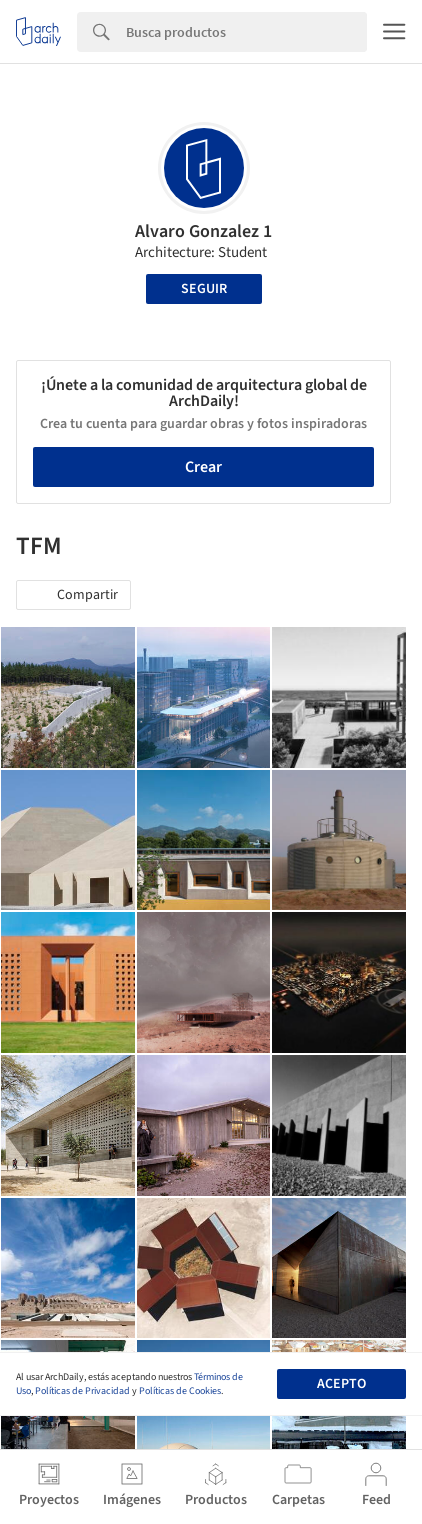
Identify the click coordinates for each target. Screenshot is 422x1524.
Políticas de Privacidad (82, 1391)
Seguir (204, 289)
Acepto (341, 1384)
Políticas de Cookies (180, 1391)
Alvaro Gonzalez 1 (203, 231)
